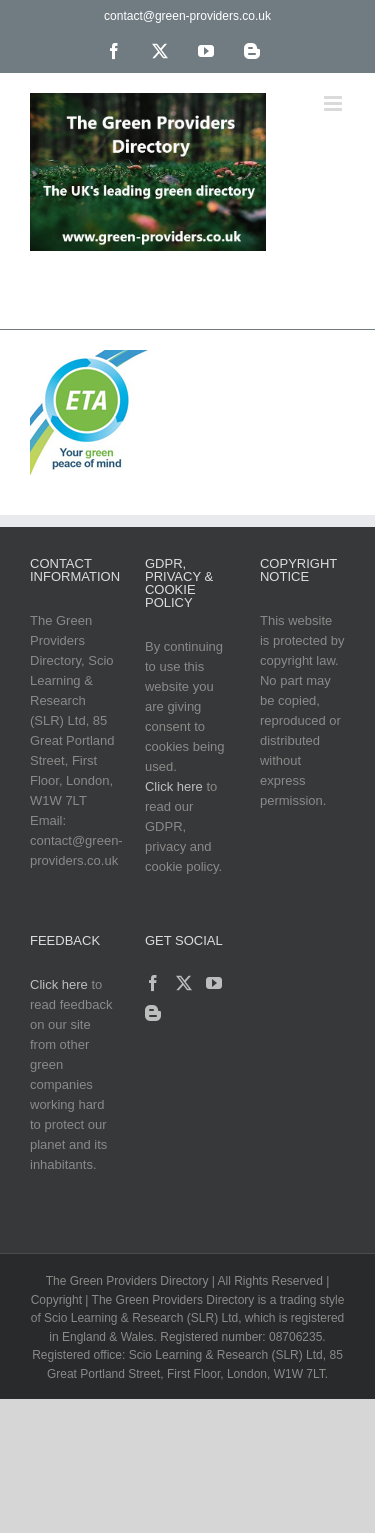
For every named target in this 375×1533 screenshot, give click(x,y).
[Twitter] (184, 983)
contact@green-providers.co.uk (187, 16)
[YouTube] (214, 983)
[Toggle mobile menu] (334, 103)
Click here (174, 786)
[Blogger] (153, 1013)
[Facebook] (153, 983)
